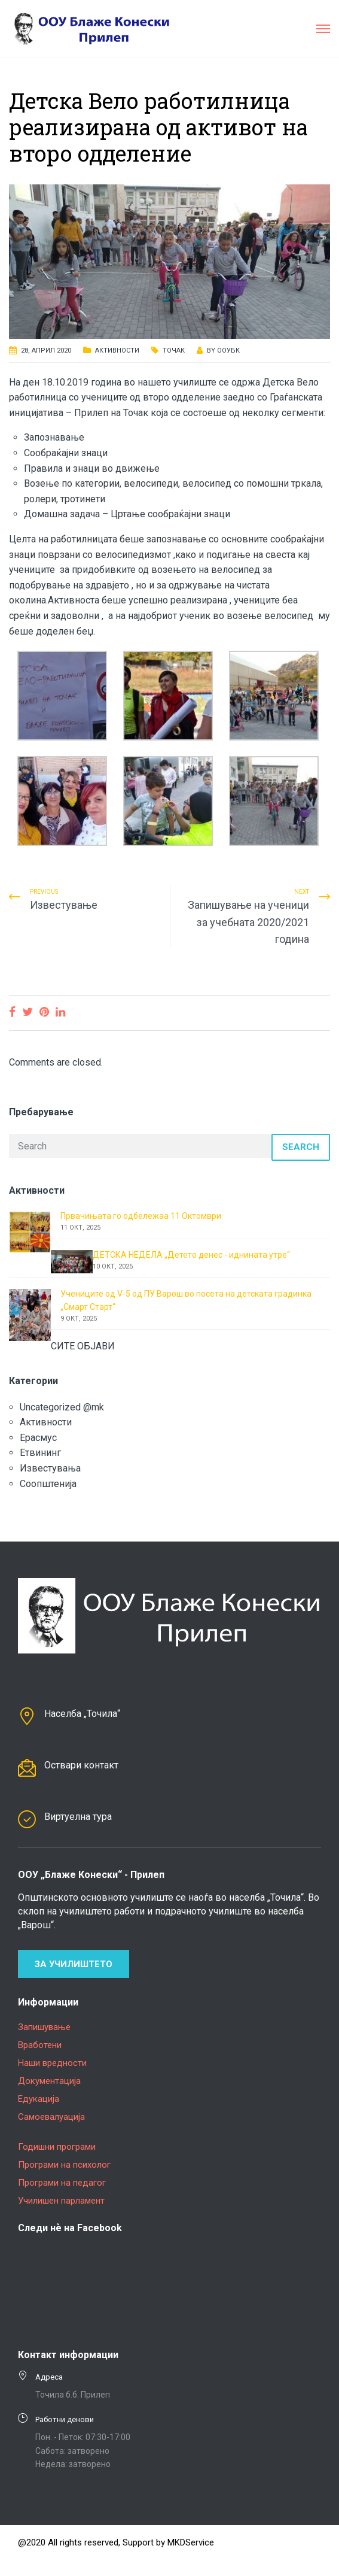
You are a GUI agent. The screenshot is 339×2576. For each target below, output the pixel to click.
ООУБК (228, 350)
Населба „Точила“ (82, 1713)
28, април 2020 (46, 350)
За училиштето (73, 1964)
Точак (174, 350)
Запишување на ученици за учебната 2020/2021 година (248, 922)
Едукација (38, 2098)
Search (300, 1147)
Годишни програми (57, 2146)
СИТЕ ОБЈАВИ (83, 1346)
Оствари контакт (81, 1765)
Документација (49, 2081)
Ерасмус (38, 1437)
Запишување (44, 2027)
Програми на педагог (62, 2182)
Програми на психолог (64, 2164)
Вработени (40, 2045)
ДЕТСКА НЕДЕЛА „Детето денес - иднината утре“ (191, 1255)
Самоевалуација (51, 2116)
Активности (117, 350)
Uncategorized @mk (62, 1407)
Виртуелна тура (78, 1816)
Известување (63, 905)
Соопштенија (48, 1483)
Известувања (50, 1468)
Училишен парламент (61, 2200)
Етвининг (40, 1452)
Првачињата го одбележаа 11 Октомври (140, 1216)
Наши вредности (52, 2063)
